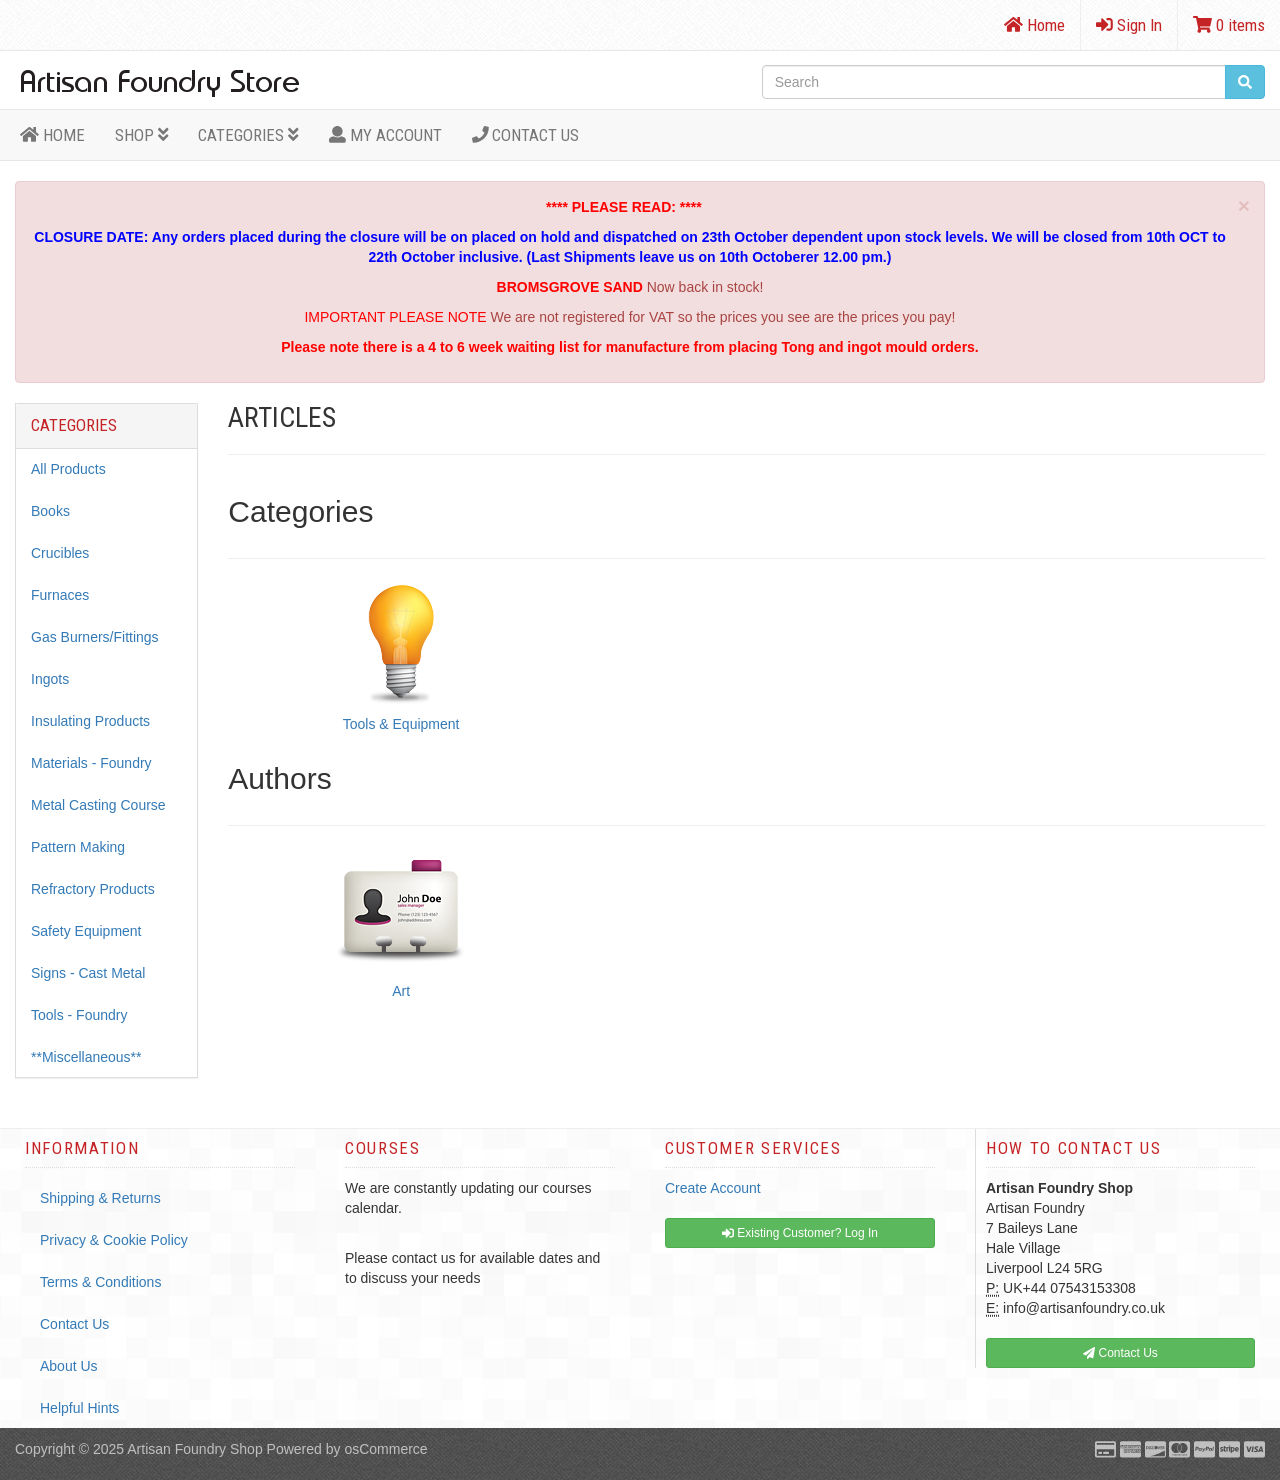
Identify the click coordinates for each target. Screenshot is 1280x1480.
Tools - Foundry (79, 1015)
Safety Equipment (86, 931)
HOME (52, 135)
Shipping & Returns (100, 1198)
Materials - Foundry (91, 763)
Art (401, 991)
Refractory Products (93, 889)
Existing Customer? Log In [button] (800, 1233)
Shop (142, 135)
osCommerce (385, 1449)
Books (50, 511)
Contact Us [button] (1120, 1353)
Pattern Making (78, 847)
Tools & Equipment (401, 724)
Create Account (713, 1188)
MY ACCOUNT (385, 135)
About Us (69, 1366)
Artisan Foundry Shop (194, 1449)
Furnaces (60, 595)
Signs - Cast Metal (88, 973)
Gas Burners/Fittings (95, 637)
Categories (248, 135)
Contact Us (526, 135)
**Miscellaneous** (86, 1057)
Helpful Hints (79, 1408)
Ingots (50, 679)
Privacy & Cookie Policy (114, 1240)
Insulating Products (90, 721)
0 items (1229, 25)
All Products (68, 469)
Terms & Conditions (100, 1282)
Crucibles (60, 553)
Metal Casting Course (98, 805)
